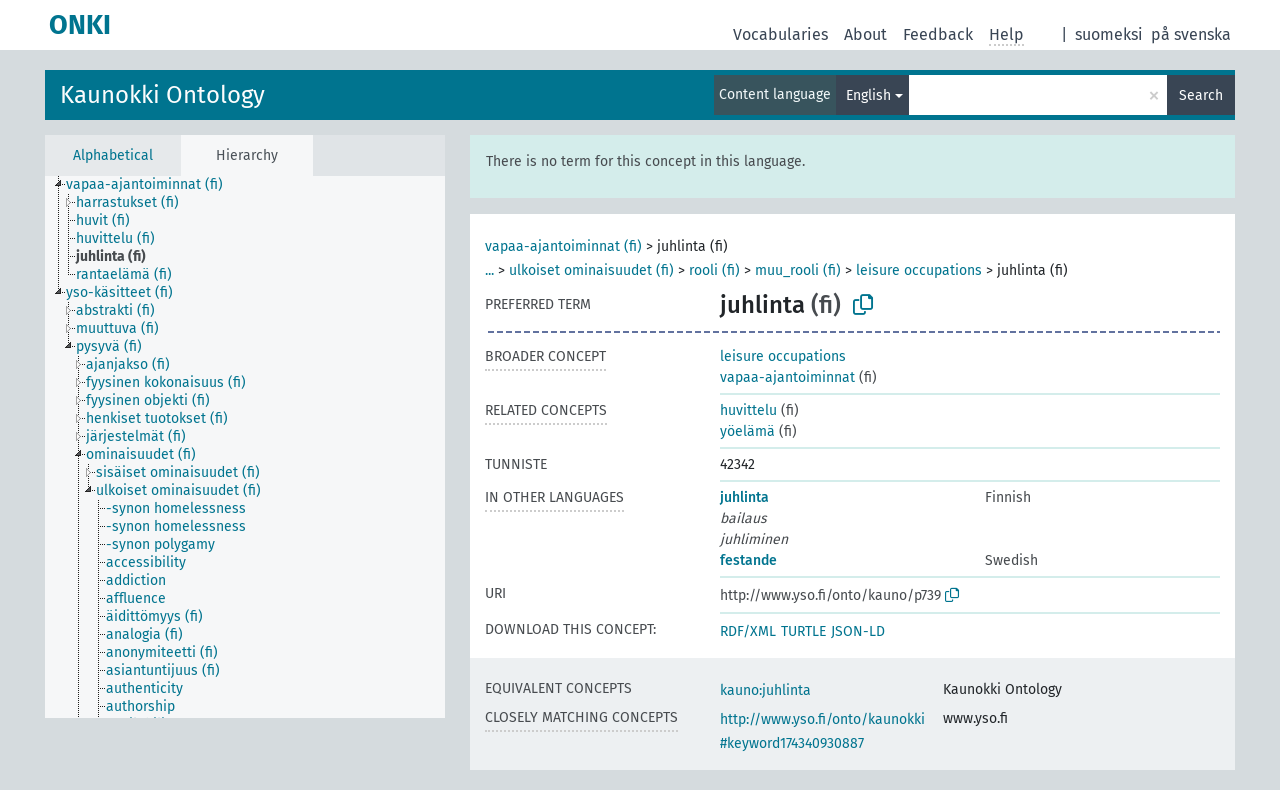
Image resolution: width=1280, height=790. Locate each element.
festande (748, 560)
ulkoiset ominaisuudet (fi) (591, 270)
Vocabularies (780, 34)
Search (1201, 95)
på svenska (1191, 34)
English (868, 95)
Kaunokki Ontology (162, 95)
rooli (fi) (714, 270)
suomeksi (1109, 34)
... (489, 270)
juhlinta (744, 497)
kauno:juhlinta (765, 690)
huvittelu (748, 410)
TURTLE (803, 631)
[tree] (245, 447)
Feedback (938, 34)
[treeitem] (153, 185)
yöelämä (747, 431)
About (865, 34)
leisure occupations (919, 270)
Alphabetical (113, 155)
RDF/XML (748, 631)
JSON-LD (858, 631)
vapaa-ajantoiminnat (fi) (563, 246)
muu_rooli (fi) (798, 270)
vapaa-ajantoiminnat (787, 377)
